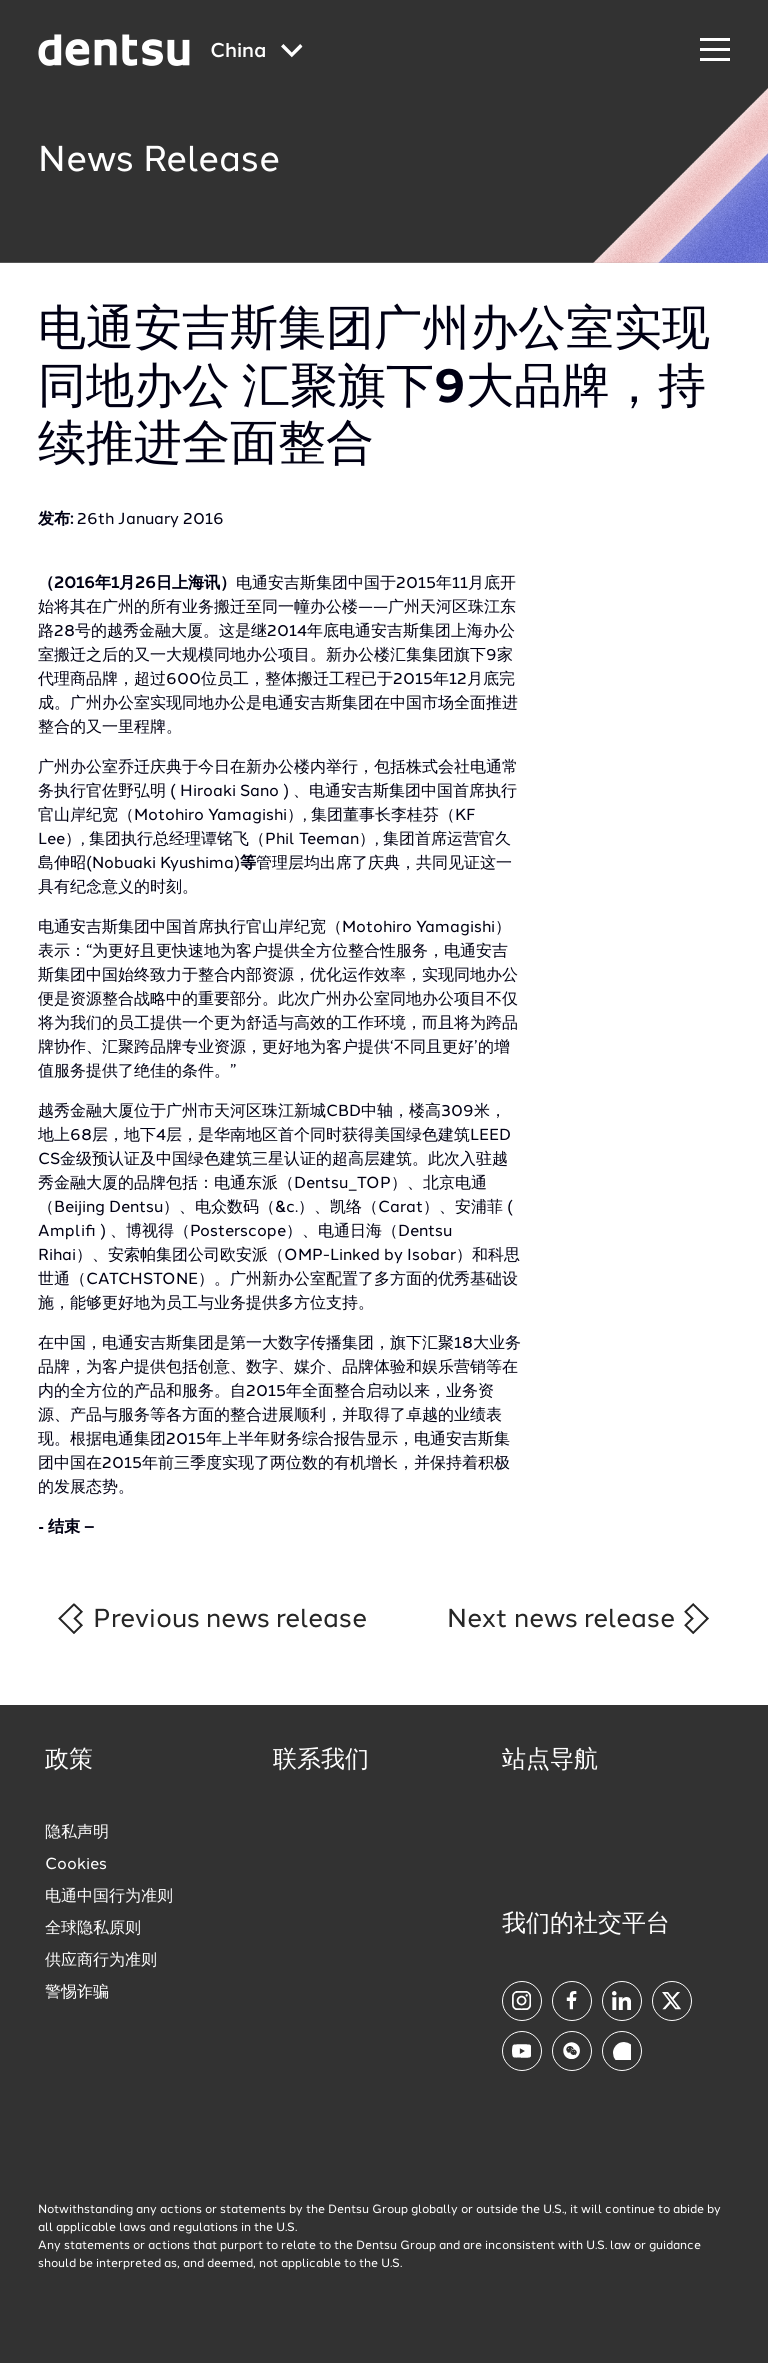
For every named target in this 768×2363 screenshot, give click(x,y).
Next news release (579, 1618)
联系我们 (321, 1761)
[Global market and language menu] (256, 52)
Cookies (76, 1865)
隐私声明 (77, 1833)
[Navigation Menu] (715, 50)
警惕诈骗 (77, 1993)
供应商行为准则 (101, 1961)
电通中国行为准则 (109, 1897)
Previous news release (210, 1618)
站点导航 (550, 1761)
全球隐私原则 (93, 1929)
